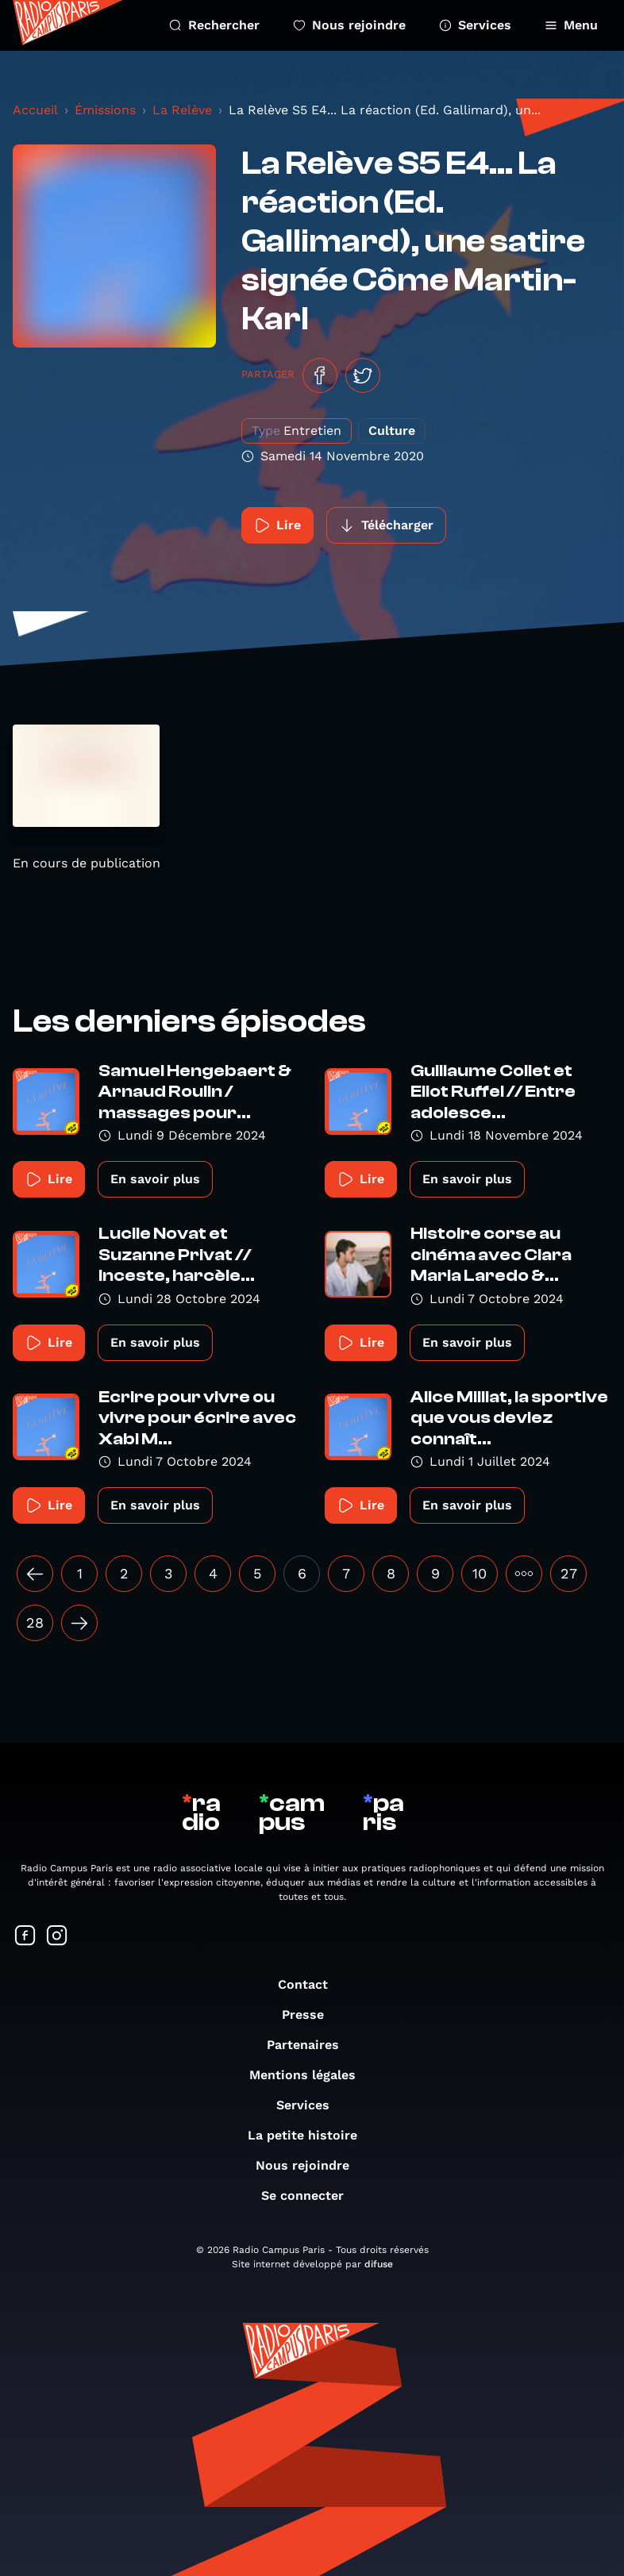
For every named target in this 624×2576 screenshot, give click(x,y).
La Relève (182, 109)
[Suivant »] (79, 1622)
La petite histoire (310, 2135)
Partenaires (311, 2044)
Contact (311, 1984)
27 (568, 1573)
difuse (378, 2264)
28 (35, 1622)
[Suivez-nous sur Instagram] (57, 1937)
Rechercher (214, 25)
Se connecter (310, 2195)
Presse (311, 2014)
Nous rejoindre (349, 25)
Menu (571, 25)
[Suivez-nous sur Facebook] (25, 1937)
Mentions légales (310, 2074)
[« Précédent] (34, 1573)
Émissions (105, 109)
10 (479, 1573)
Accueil (35, 109)
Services (475, 25)
